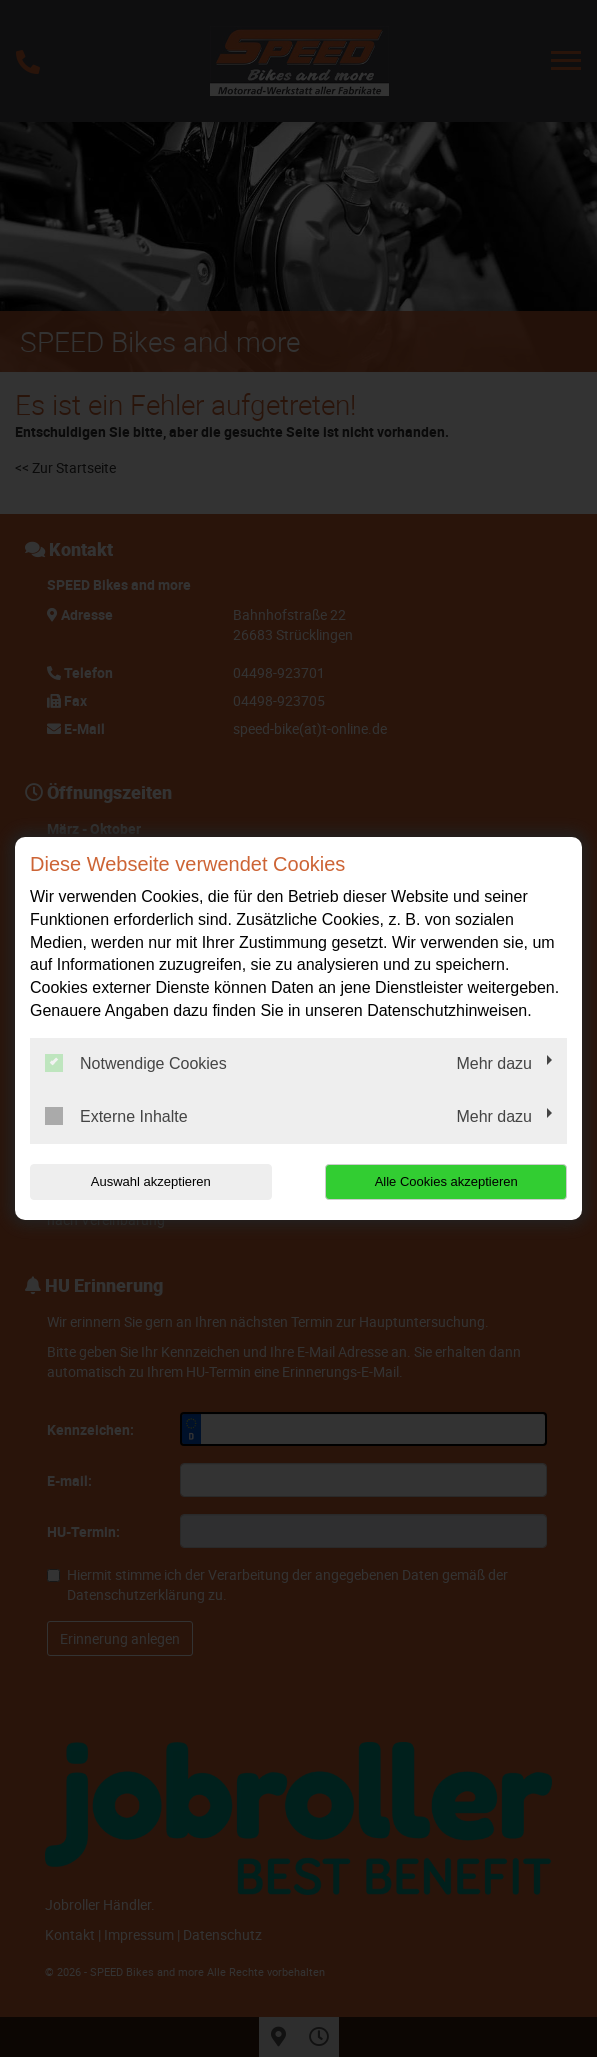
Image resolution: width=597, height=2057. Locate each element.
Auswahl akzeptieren (151, 1181)
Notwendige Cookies (136, 1063)
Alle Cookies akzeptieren (446, 1181)
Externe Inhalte (116, 1116)
